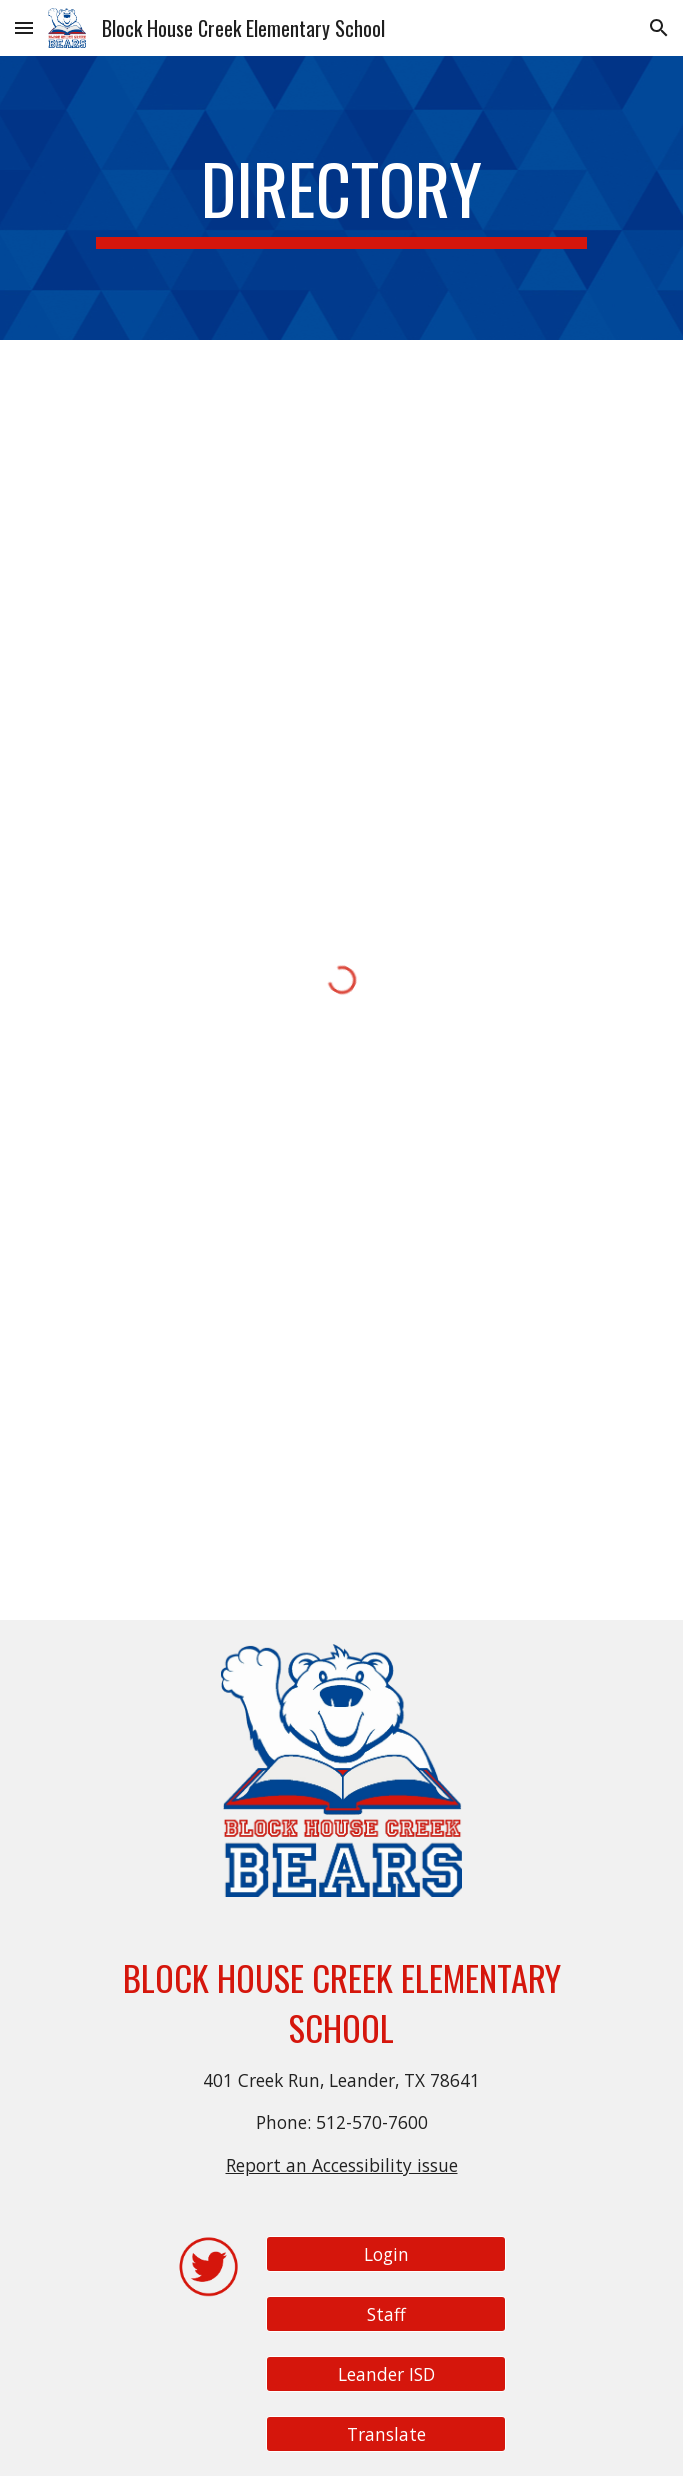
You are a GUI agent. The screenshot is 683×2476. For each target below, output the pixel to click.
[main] (341, 198)
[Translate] (386, 2434)
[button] (24, 27)
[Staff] (386, 2314)
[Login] (386, 2254)
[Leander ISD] (386, 2374)
